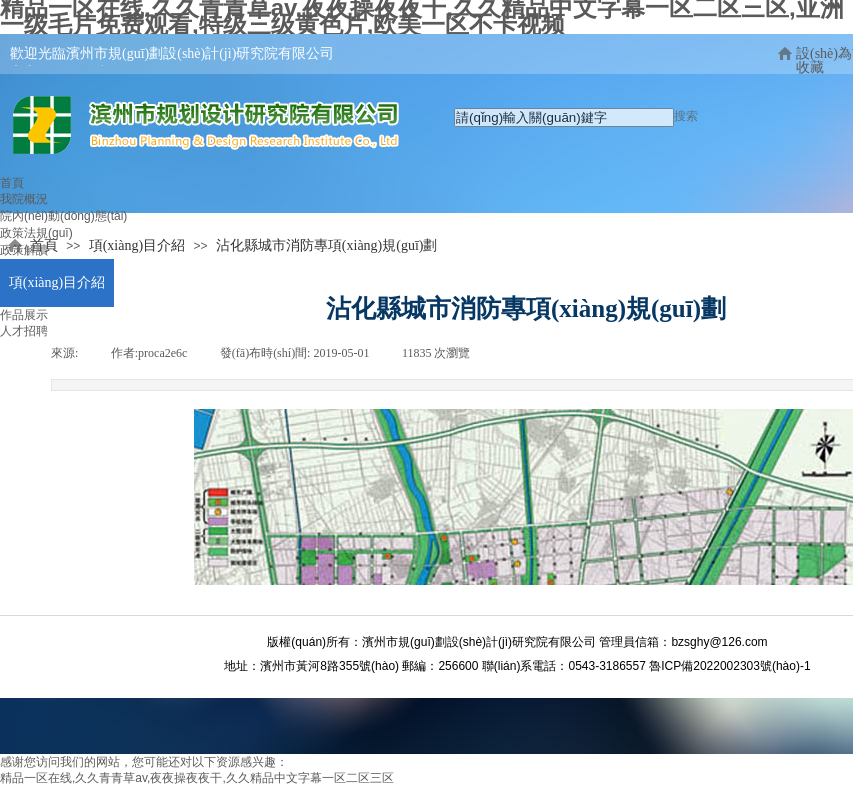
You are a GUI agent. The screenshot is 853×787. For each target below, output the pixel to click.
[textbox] (564, 117)
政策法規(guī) (36, 233)
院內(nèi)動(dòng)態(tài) (63, 216)
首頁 (12, 183)
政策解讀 (24, 250)
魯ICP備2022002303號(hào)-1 (729, 666)
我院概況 (24, 199)
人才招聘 (24, 331)
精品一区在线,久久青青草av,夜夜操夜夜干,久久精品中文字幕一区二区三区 (197, 778)
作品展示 (24, 315)
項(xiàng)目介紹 (57, 282)
